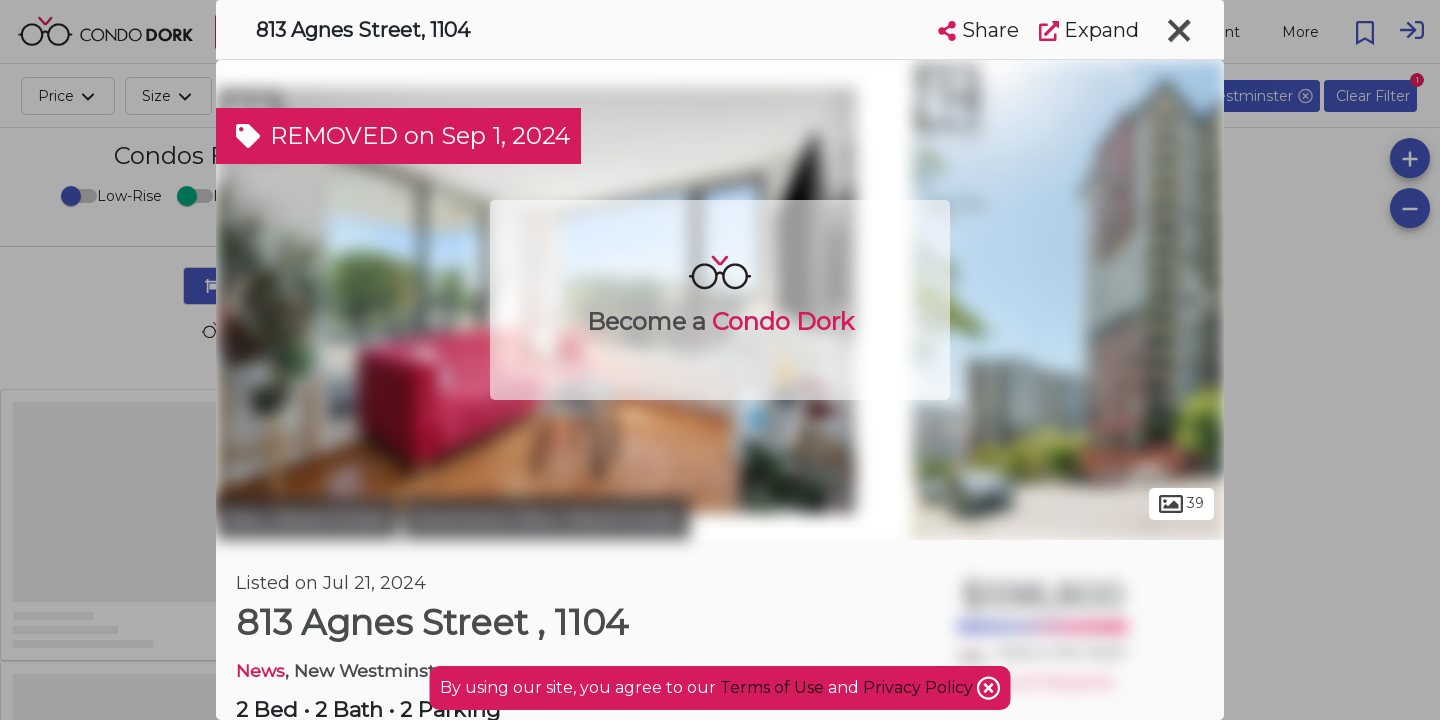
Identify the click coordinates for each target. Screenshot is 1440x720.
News (260, 670)
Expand (1089, 30)
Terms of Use (772, 687)
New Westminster (307, 518)
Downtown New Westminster (546, 518)
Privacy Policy (920, 687)
